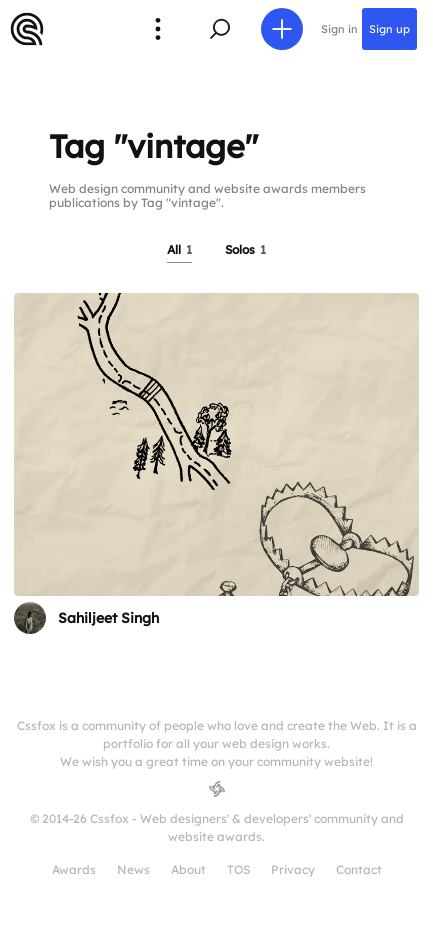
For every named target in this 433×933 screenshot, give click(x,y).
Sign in (339, 29)
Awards (74, 869)
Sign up (389, 29)
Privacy (293, 869)
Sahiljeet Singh (108, 618)
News (133, 869)
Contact (359, 869)
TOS (238, 869)
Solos (245, 249)
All (179, 249)
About (188, 869)
